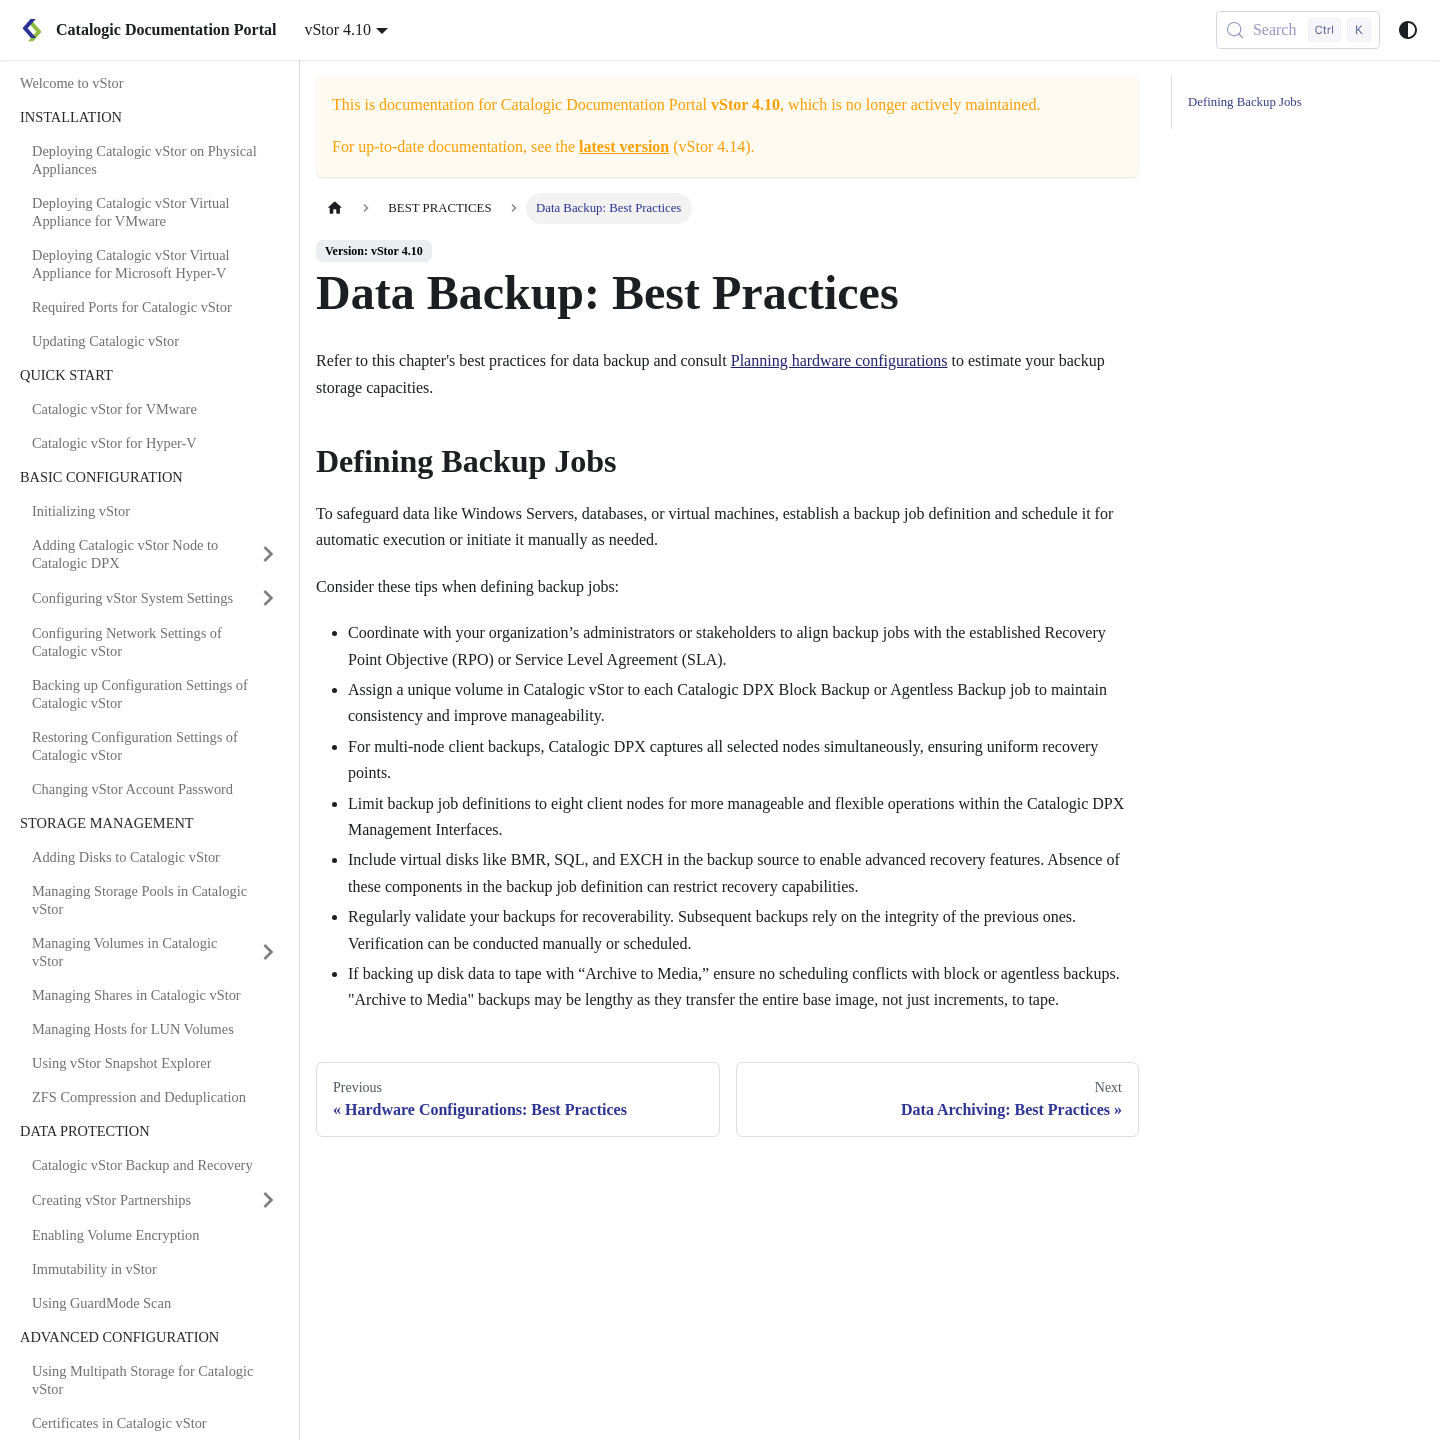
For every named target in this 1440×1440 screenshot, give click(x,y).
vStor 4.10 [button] (337, 29)
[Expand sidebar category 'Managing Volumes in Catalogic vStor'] (268, 952)
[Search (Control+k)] (1298, 30)
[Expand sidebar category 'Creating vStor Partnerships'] (268, 1200)
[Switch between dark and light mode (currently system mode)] (1408, 30)
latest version (624, 146)
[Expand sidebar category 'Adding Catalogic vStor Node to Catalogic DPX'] (268, 554)
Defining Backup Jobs (1245, 102)
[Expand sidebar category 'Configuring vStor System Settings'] (268, 598)
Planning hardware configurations (839, 360)
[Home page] (335, 208)
